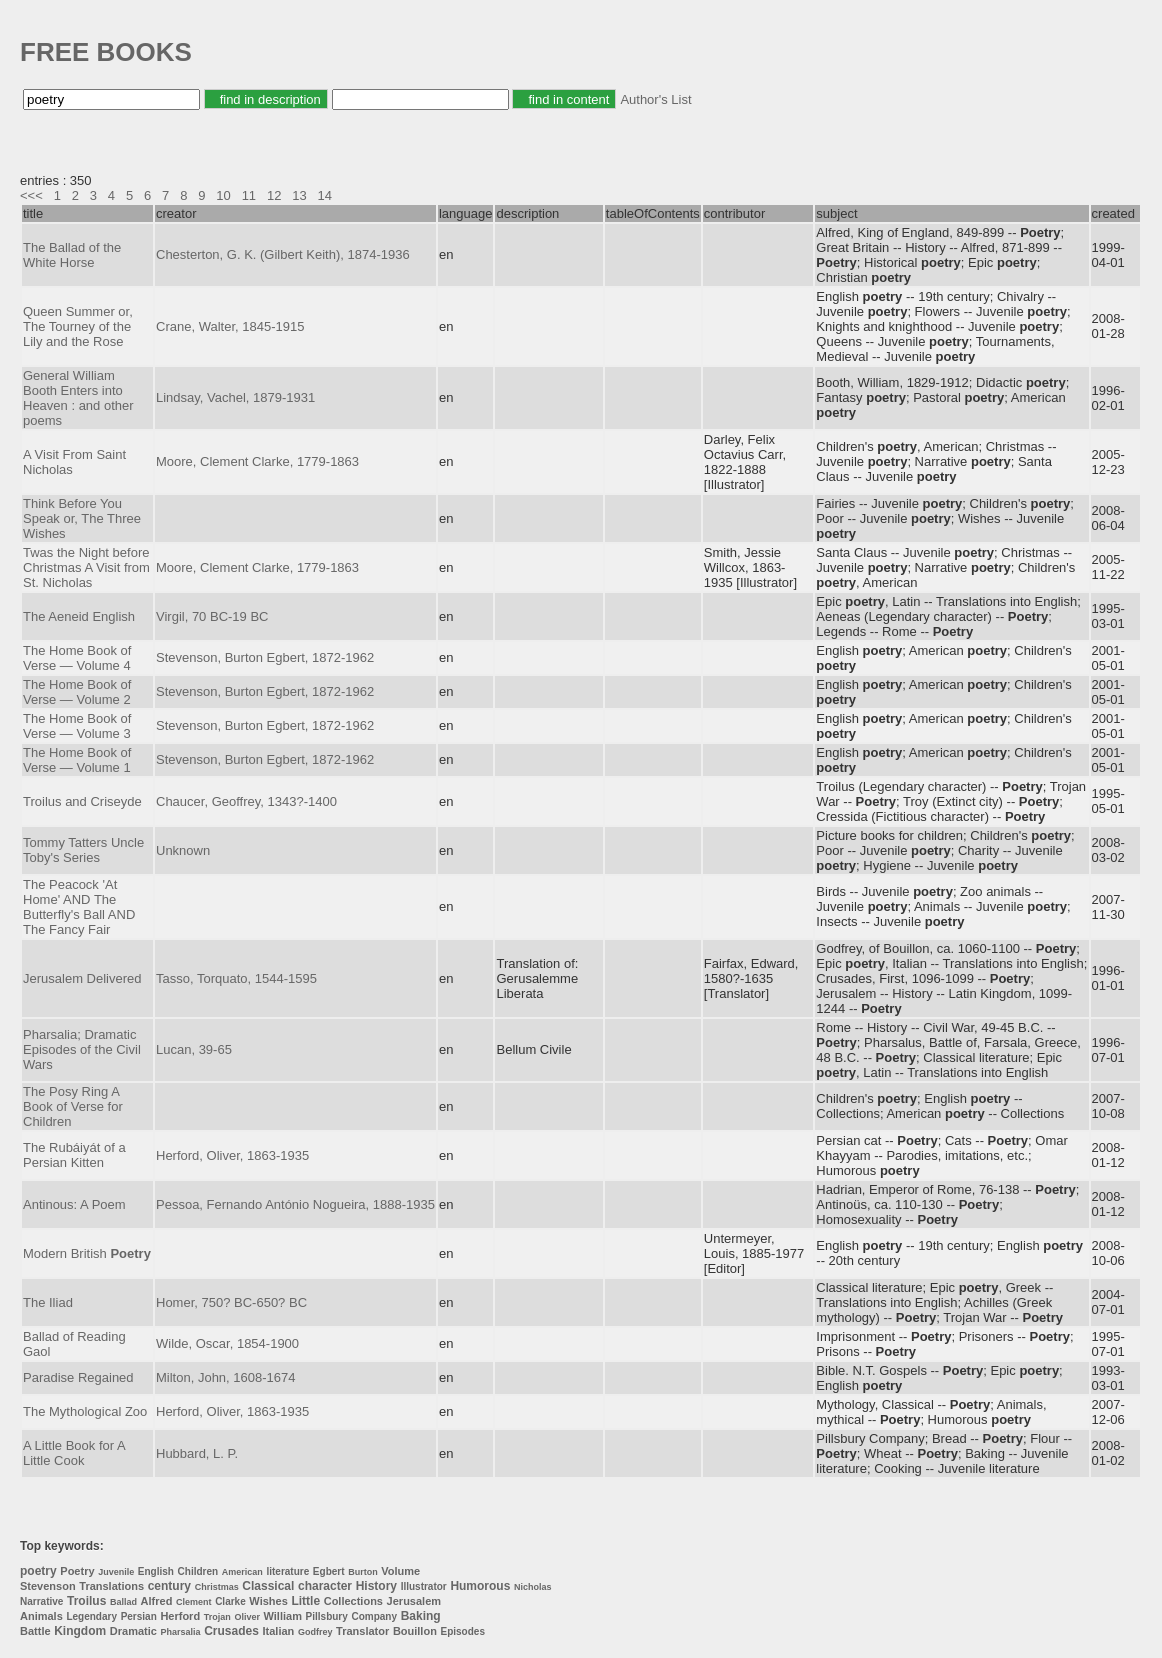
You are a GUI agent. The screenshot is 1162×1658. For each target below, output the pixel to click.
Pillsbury (327, 1616)
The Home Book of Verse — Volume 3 (77, 726)
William (283, 1616)
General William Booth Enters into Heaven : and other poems (78, 398)
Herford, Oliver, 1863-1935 (232, 1155)
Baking (421, 1616)
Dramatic (133, 1631)
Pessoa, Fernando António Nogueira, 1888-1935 (295, 1204)
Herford (180, 1616)
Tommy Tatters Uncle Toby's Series (83, 850)
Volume (400, 1571)
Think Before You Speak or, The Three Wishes (82, 518)
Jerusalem (414, 1601)
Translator (362, 1631)
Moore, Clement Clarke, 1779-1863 (257, 461)
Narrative (41, 1601)
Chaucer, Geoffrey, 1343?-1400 (246, 801)
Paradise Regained (78, 1377)
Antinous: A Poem (74, 1204)
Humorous (480, 1586)
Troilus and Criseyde (82, 801)
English (156, 1571)
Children (198, 1571)
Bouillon (415, 1631)
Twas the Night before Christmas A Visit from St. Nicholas (86, 567)
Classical (268, 1586)
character (325, 1586)
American (242, 1572)
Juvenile (116, 1572)
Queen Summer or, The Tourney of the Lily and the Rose (78, 326)
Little (305, 1601)
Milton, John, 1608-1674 (225, 1377)
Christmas (217, 1587)
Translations (111, 1586)
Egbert (329, 1571)
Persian (139, 1616)
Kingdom (80, 1631)
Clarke (230, 1601)
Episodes (463, 1631)
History (376, 1586)
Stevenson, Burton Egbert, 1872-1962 (265, 657)
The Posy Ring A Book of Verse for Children (73, 1106)
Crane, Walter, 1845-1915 (230, 326)
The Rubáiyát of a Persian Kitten (74, 1155)
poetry (38, 1571)
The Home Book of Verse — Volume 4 (77, 658)
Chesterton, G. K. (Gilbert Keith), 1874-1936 (283, 254)
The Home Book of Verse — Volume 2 (77, 692)
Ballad (123, 1602)
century (169, 1586)
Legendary (91, 1616)
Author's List (655, 99)
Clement (194, 1602)
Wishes (268, 1601)
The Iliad (48, 1302)
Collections (353, 1601)
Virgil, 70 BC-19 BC (212, 616)
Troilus (86, 1601)
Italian (279, 1631)
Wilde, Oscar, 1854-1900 (227, 1343)
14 (325, 195)
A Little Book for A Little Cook (74, 1453)
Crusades (231, 1631)
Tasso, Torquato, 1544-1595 (236, 978)
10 (223, 195)
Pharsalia (181, 1632)
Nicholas (533, 1587)
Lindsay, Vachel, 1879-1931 (235, 397)
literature (287, 1571)
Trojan (217, 1617)
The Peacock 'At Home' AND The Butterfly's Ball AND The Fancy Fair (79, 907)
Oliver (247, 1617)
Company (374, 1616)
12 (274, 195)
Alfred (157, 1601)
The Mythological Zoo (85, 1411)
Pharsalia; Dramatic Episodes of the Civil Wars (82, 1049)
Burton (363, 1572)
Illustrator (424, 1586)
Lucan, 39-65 (194, 1049)
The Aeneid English (79, 616)
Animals (41, 1616)
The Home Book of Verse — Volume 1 (77, 760)
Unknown (183, 850)
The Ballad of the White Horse (72, 255)
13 (299, 195)
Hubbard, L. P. (197, 1453)
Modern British (87, 1253)
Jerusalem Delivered (82, 978)
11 (249, 195)
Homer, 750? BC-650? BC (231, 1302)
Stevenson (48, 1586)
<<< (31, 195)
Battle (35, 1631)
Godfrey (315, 1632)
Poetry (77, 1571)
